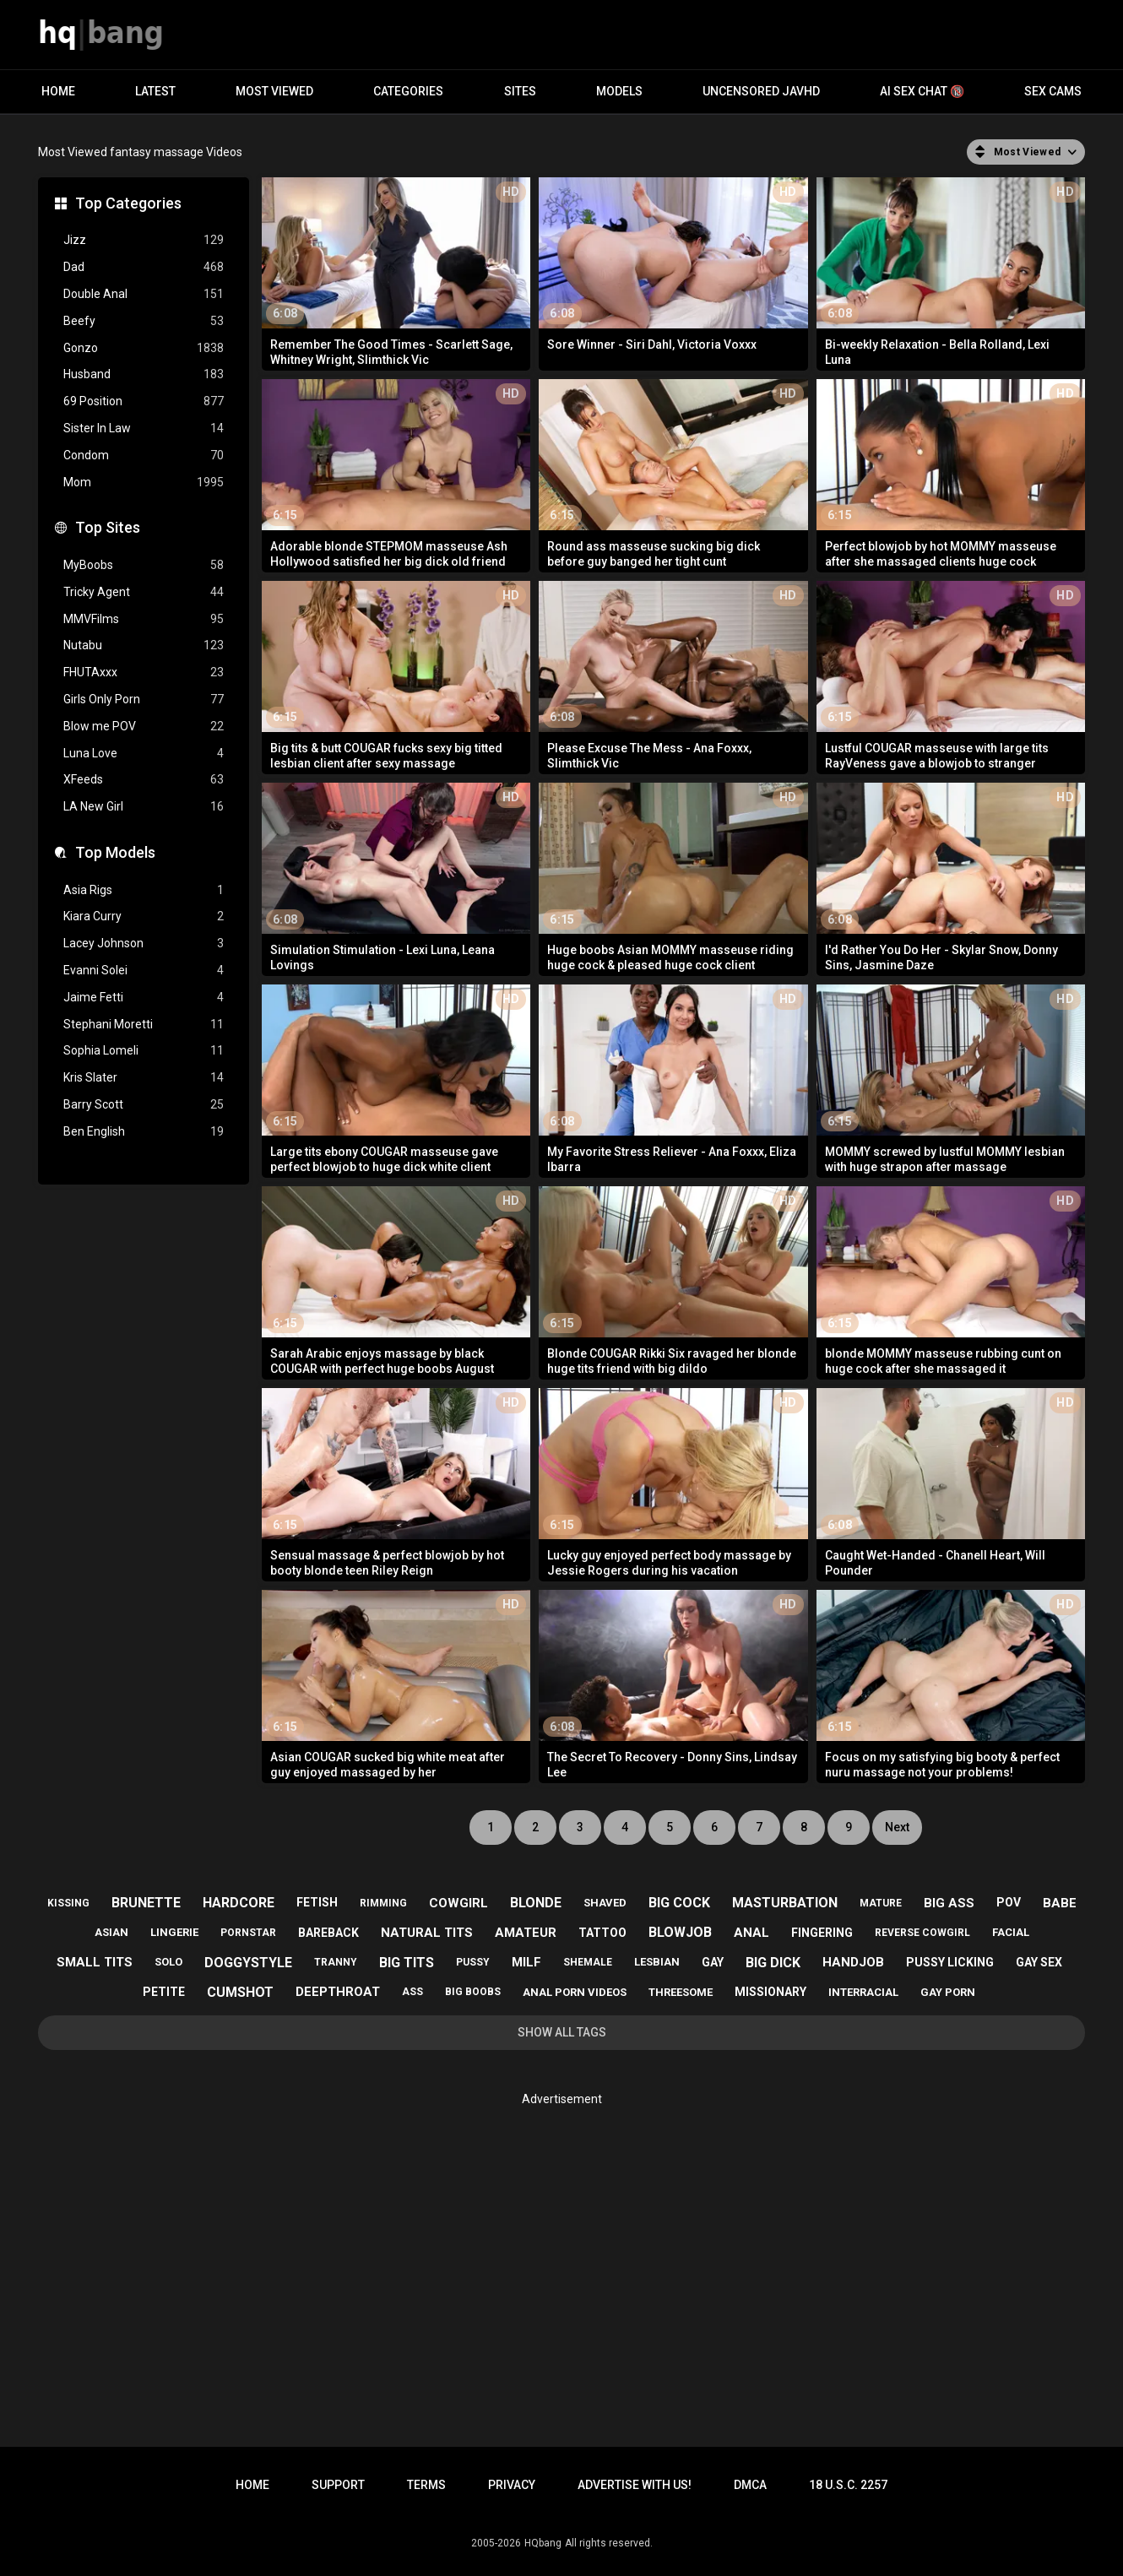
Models (619, 91)
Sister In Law (143, 428)
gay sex (1039, 1962)
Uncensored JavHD (761, 91)
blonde (536, 1903)
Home (58, 91)
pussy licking (950, 1962)
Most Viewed (274, 91)
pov (1008, 1902)
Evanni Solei (143, 970)
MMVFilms (143, 619)
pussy (473, 1962)
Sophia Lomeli (143, 1051)
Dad (143, 267)
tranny (335, 1962)
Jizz (143, 240)
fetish (317, 1902)
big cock (679, 1903)
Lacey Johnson (143, 943)
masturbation (785, 1903)
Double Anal (143, 294)
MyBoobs (143, 565)
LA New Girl (143, 807)
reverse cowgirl (922, 1933)
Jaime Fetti (143, 997)
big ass (949, 1903)
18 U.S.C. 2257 (848, 2485)
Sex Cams (1053, 91)
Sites (520, 91)
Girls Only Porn (143, 699)
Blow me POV (143, 726)
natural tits (427, 1932)
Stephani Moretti (143, 1024)
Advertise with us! (635, 2485)
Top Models (115, 852)
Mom (143, 482)
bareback (328, 1932)
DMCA (750, 2485)
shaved (605, 1902)
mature (881, 1903)
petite (164, 1991)
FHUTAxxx (143, 672)
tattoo (602, 1932)
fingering (822, 1932)
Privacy (511, 2485)
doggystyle (248, 1963)
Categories (408, 91)
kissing (68, 1903)
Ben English (143, 1132)
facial (1010, 1932)
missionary (770, 1991)
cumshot (240, 1992)
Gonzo (143, 348)
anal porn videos (575, 1992)
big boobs (473, 1992)
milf (526, 1962)
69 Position (143, 401)
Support (338, 2485)
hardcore (238, 1903)
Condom (143, 455)
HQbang (543, 2543)
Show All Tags (562, 2032)
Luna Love (143, 753)
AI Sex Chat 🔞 (922, 91)
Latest (155, 91)
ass (412, 1992)
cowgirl (458, 1903)
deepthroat (338, 1991)
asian (111, 1932)
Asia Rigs (143, 890)
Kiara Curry (143, 916)
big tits (406, 1963)
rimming (383, 1903)
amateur (525, 1932)
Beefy (143, 321)
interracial (863, 1992)
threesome (680, 1992)
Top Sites (107, 527)
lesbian (657, 1961)
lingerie (174, 1932)
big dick (773, 1963)
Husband (143, 374)
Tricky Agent (143, 592)
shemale (587, 1962)
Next (897, 1827)
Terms (426, 2485)
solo (168, 1961)
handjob (853, 1962)
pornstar (248, 1933)
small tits (95, 1962)
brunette (146, 1903)
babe (1060, 1903)
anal (751, 1932)
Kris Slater (143, 1078)
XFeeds (143, 780)
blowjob (680, 1932)
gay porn (947, 1992)
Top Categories (128, 203)
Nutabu (143, 645)
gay (713, 1962)
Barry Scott (143, 1105)
